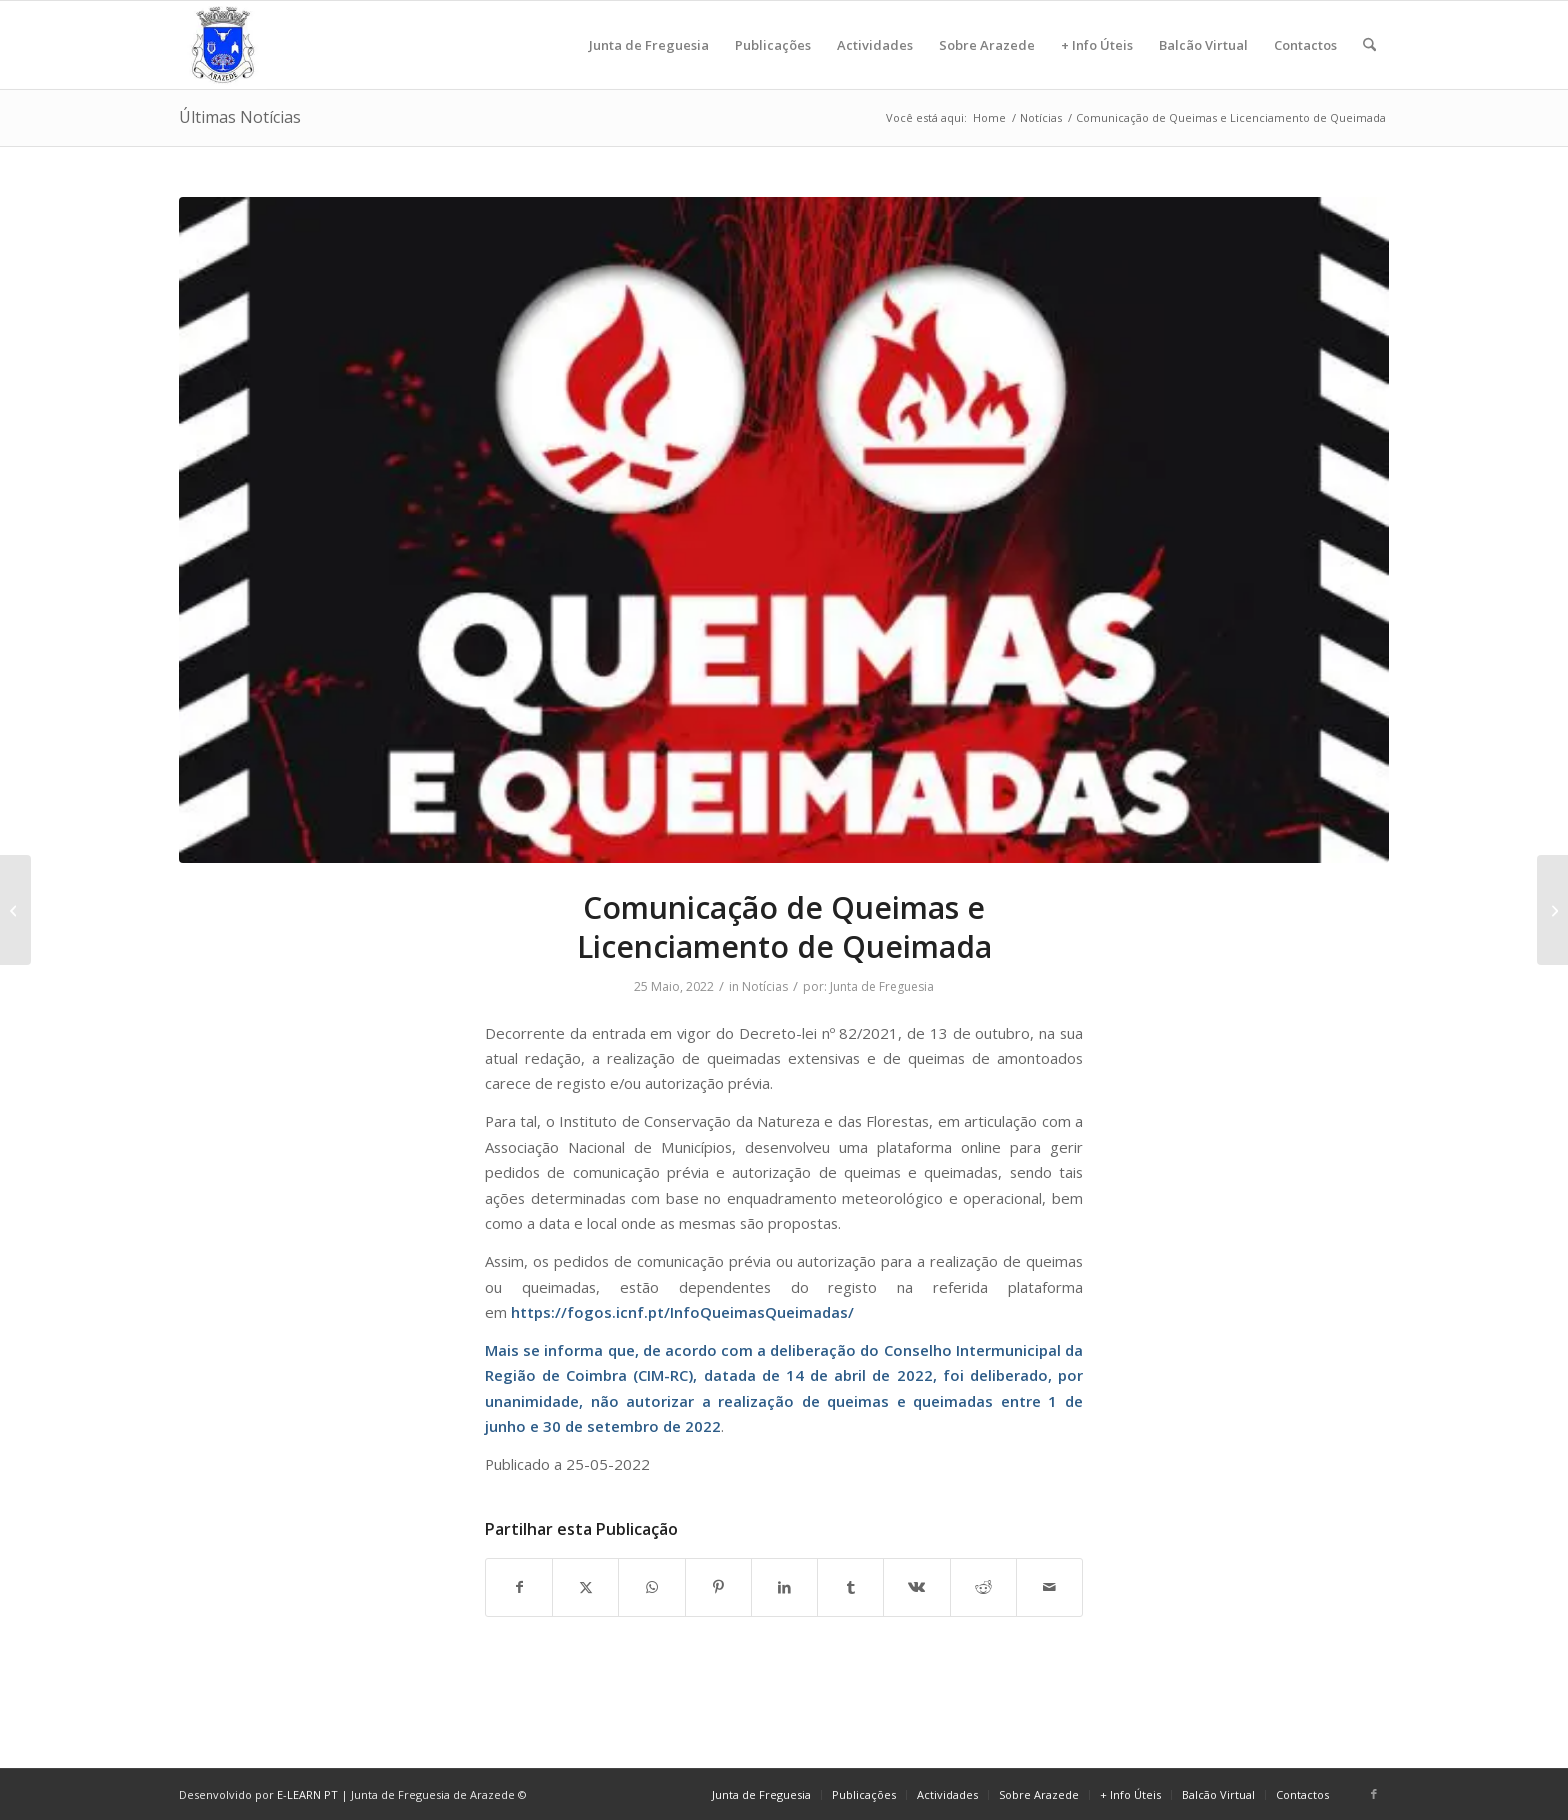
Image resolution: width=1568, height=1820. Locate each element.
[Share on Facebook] (519, 1587)
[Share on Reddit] (983, 1587)
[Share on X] (585, 1587)
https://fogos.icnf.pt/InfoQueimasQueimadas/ (682, 1312)
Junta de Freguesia (882, 986)
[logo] (223, 45)
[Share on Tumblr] (850, 1587)
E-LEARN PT (307, 1794)
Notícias (765, 986)
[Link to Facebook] (1374, 1794)
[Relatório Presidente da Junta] (15, 910)
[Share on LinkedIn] (784, 1587)
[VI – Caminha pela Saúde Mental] (1552, 910)
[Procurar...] (1369, 45)
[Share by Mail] (1049, 1587)
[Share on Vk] (916, 1587)
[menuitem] (649, 45)
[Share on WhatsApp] (651, 1587)
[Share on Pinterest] (718, 1587)
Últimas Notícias (240, 117)
